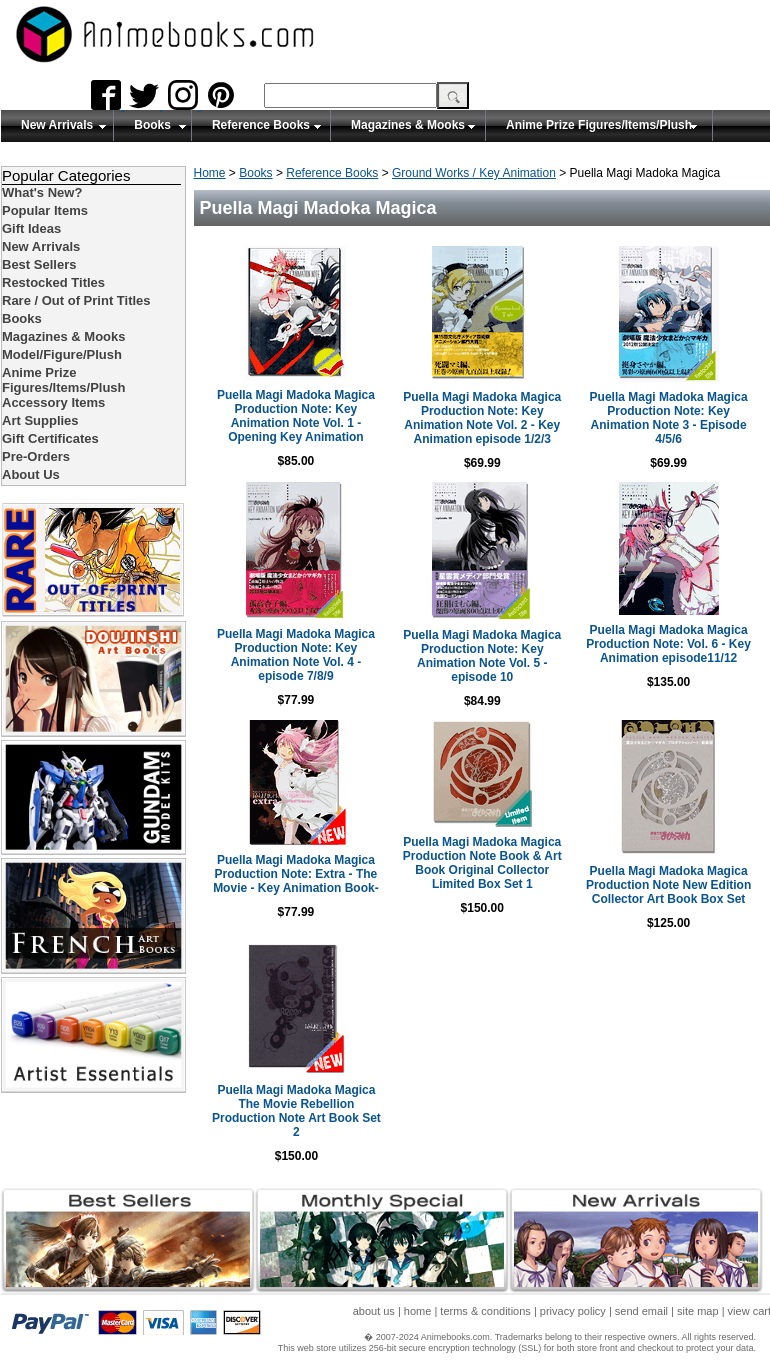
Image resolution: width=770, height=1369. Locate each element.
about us (374, 1311)
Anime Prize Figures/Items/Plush (599, 125)
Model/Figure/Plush (62, 354)
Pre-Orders (36, 456)
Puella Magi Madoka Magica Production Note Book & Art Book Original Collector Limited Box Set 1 (482, 863)
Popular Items (45, 210)
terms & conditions (485, 1311)
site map (698, 1311)
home (418, 1311)
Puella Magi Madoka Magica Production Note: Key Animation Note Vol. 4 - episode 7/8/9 (296, 655)
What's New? (42, 192)
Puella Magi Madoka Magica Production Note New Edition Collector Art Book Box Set (668, 885)
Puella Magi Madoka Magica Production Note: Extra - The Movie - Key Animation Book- (296, 874)
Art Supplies (40, 420)
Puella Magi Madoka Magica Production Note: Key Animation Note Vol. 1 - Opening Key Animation (296, 416)
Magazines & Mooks (408, 125)
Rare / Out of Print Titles (76, 300)
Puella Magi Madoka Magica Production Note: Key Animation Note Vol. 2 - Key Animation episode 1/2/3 (482, 418)
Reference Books (261, 125)
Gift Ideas (31, 228)
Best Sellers (39, 264)
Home (210, 173)
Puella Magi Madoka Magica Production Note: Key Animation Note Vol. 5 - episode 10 (482, 656)
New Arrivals (57, 125)
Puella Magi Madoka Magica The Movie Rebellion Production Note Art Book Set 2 (296, 1111)
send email (641, 1311)
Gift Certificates (50, 438)
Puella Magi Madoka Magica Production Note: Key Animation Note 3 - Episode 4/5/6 (669, 418)
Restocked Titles (53, 282)
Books (152, 125)
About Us (31, 474)
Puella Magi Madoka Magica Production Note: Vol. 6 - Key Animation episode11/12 (668, 644)
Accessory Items (53, 402)
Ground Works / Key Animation (474, 173)
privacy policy (573, 1311)
